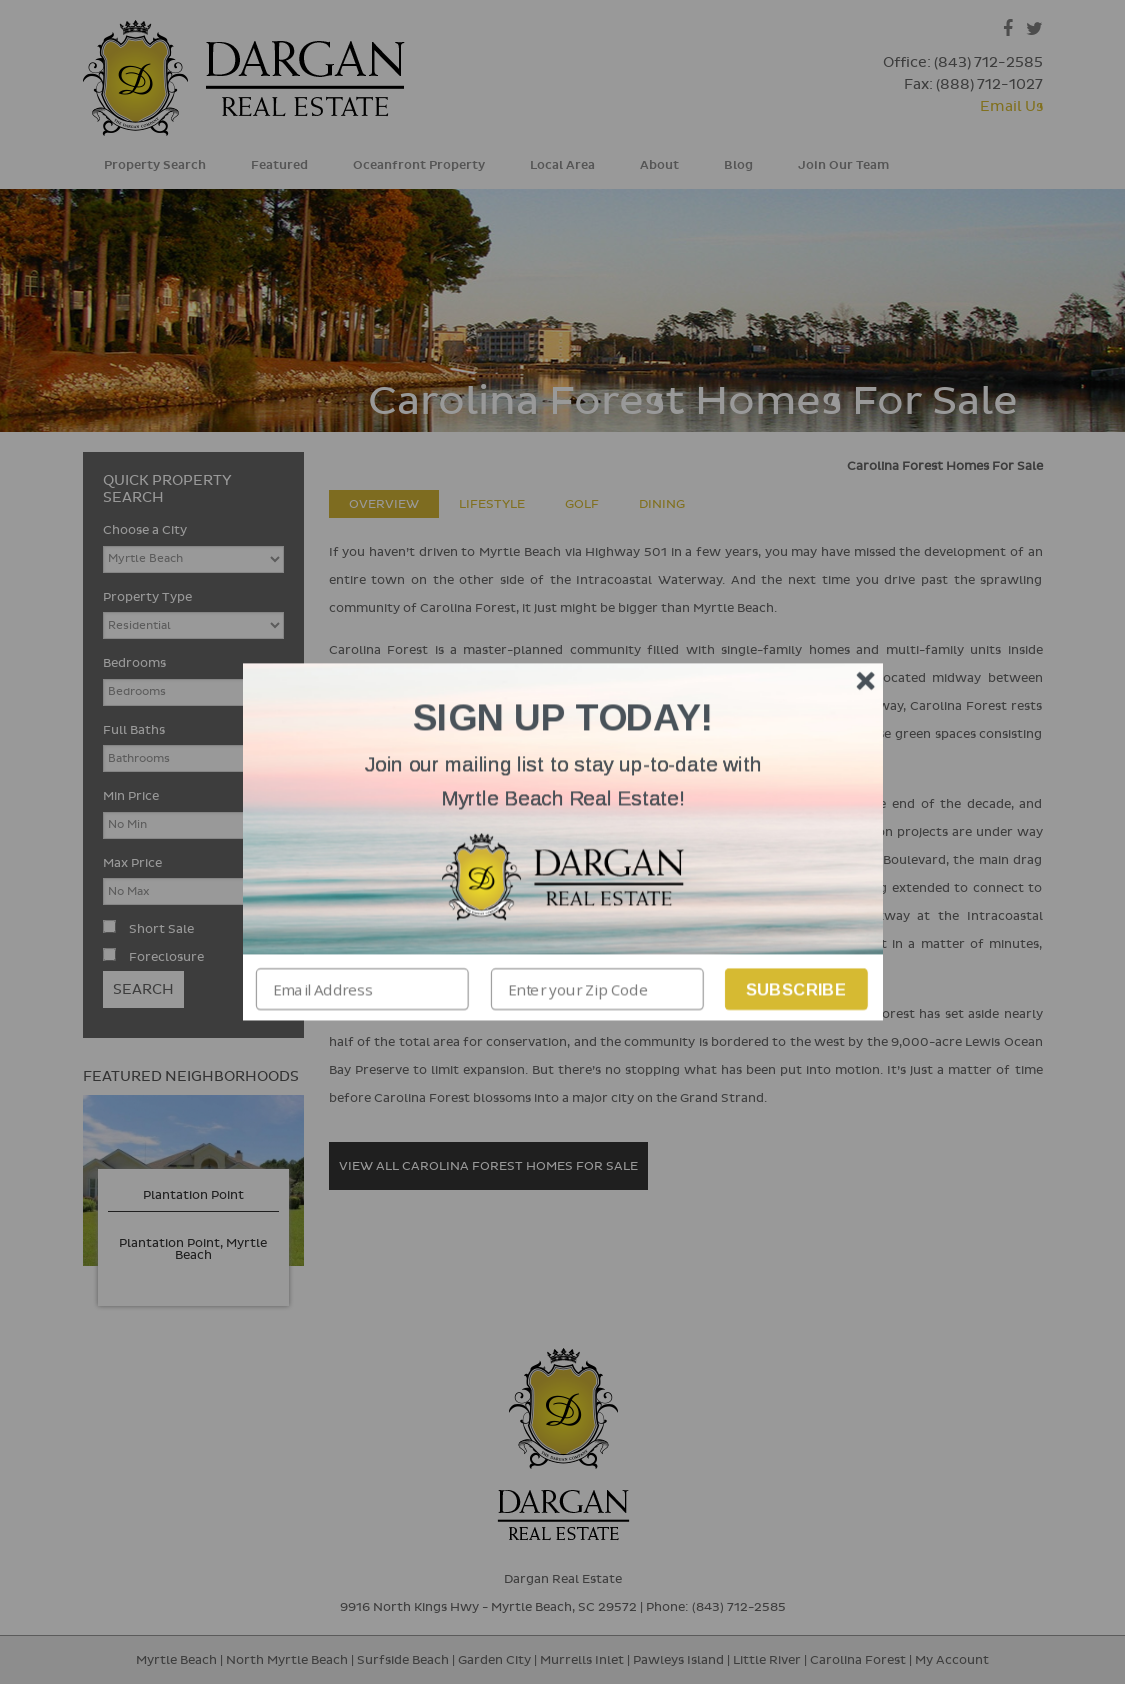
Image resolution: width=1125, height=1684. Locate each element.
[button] (563, 781)
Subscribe (795, 989)
